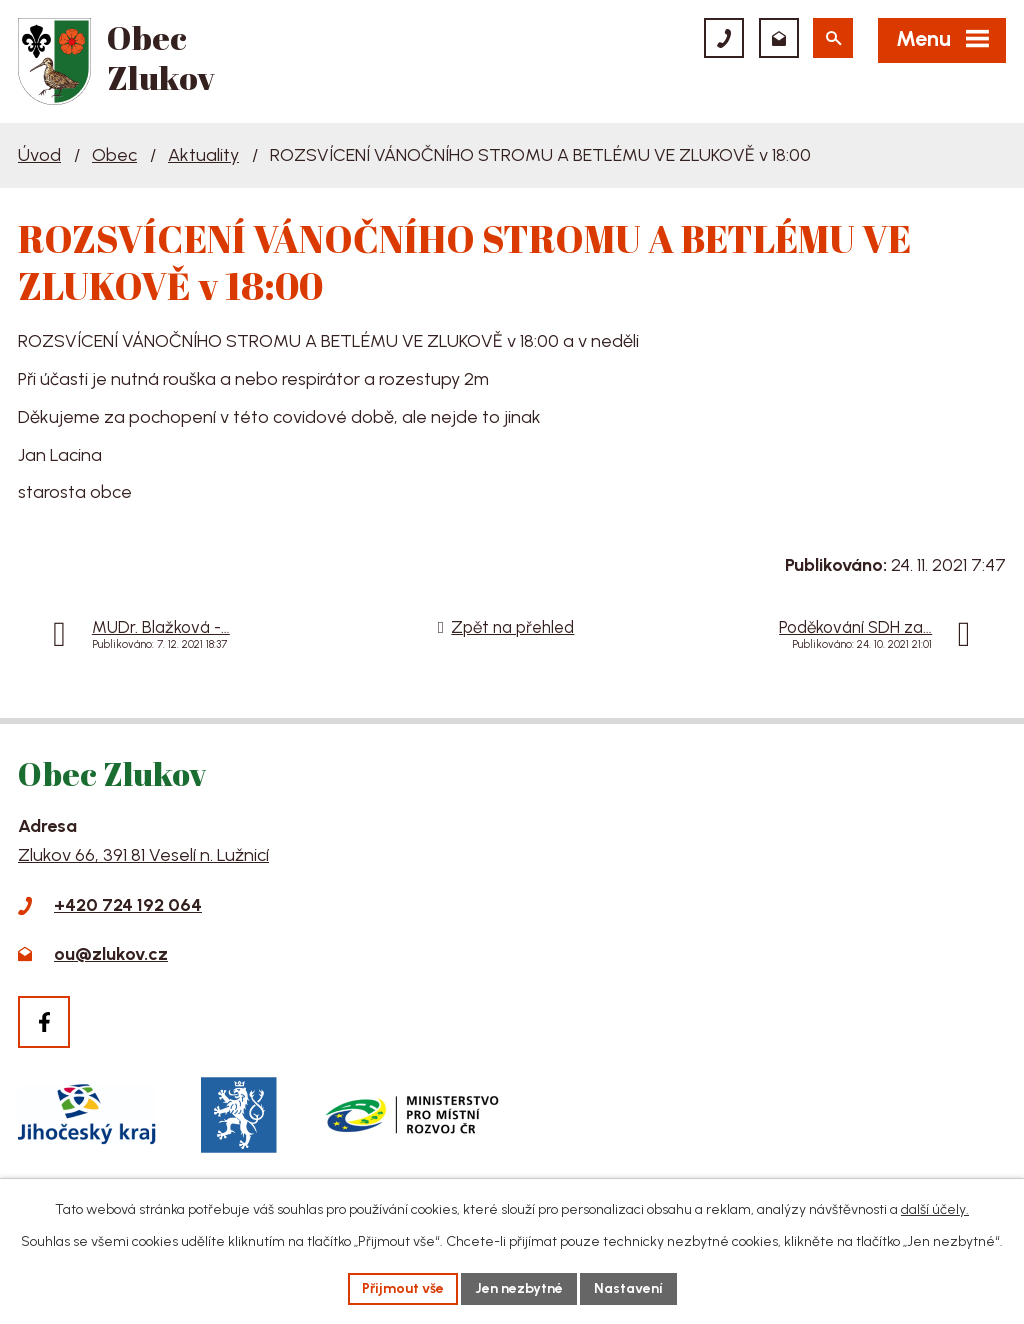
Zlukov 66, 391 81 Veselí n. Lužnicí (143, 855)
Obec (114, 155)
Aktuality (203, 155)
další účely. (935, 1209)
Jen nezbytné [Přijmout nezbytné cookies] (519, 1288)
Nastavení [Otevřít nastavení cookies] (628, 1288)
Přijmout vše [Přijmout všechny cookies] (403, 1288)
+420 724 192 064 (128, 905)
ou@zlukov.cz (111, 954)
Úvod (39, 155)
